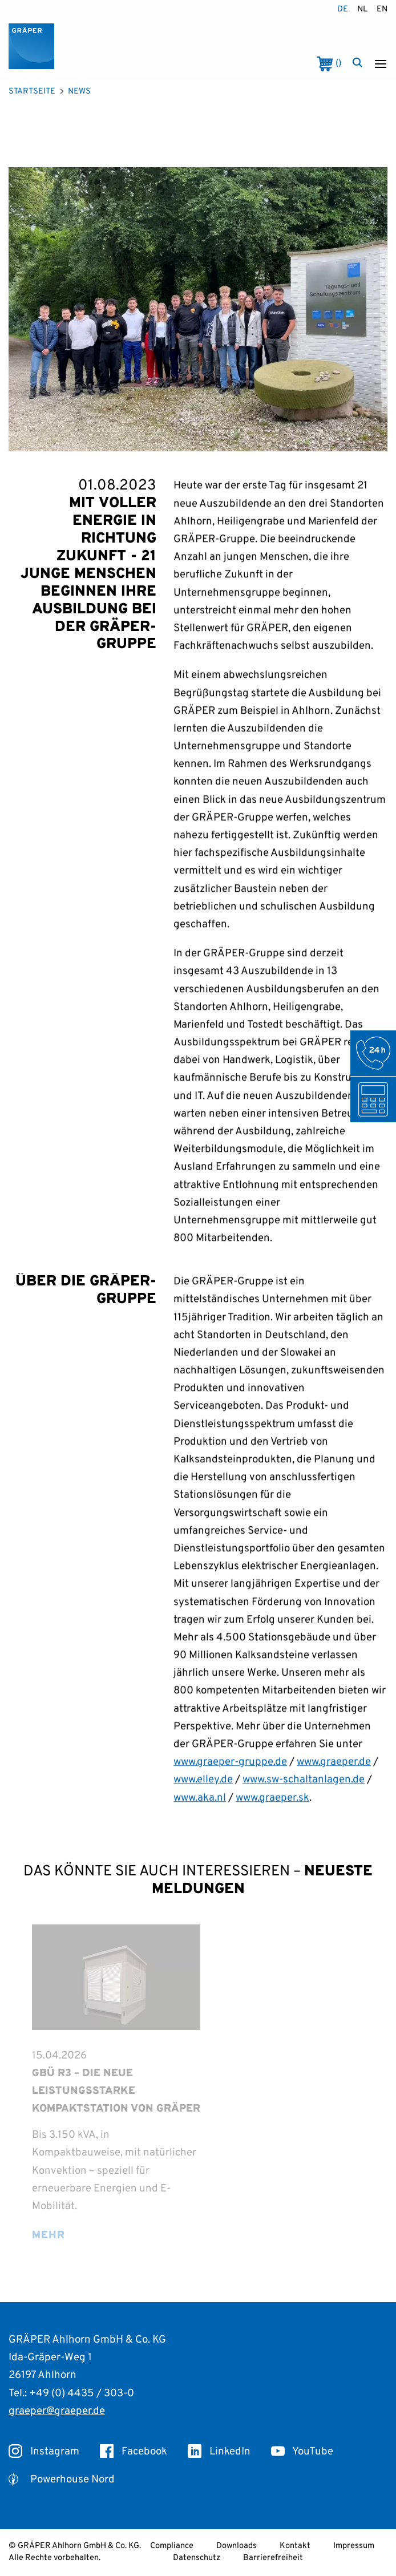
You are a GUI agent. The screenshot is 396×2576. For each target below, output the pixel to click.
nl (362, 9)
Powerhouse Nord (62, 2479)
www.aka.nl (199, 1812)
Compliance (171, 2546)
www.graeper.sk (272, 1812)
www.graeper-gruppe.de (230, 1777)
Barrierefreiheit (273, 2558)
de (342, 9)
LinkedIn (219, 2451)
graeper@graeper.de (57, 2411)
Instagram (44, 2451)
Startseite (32, 91)
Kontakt (295, 2546)
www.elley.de (203, 1795)
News (79, 91)
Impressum (353, 2546)
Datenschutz (196, 2558)
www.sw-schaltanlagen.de (304, 1795)
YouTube (302, 2451)
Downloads (236, 2546)
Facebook (133, 2451)
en (382, 9)
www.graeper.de (334, 1777)
